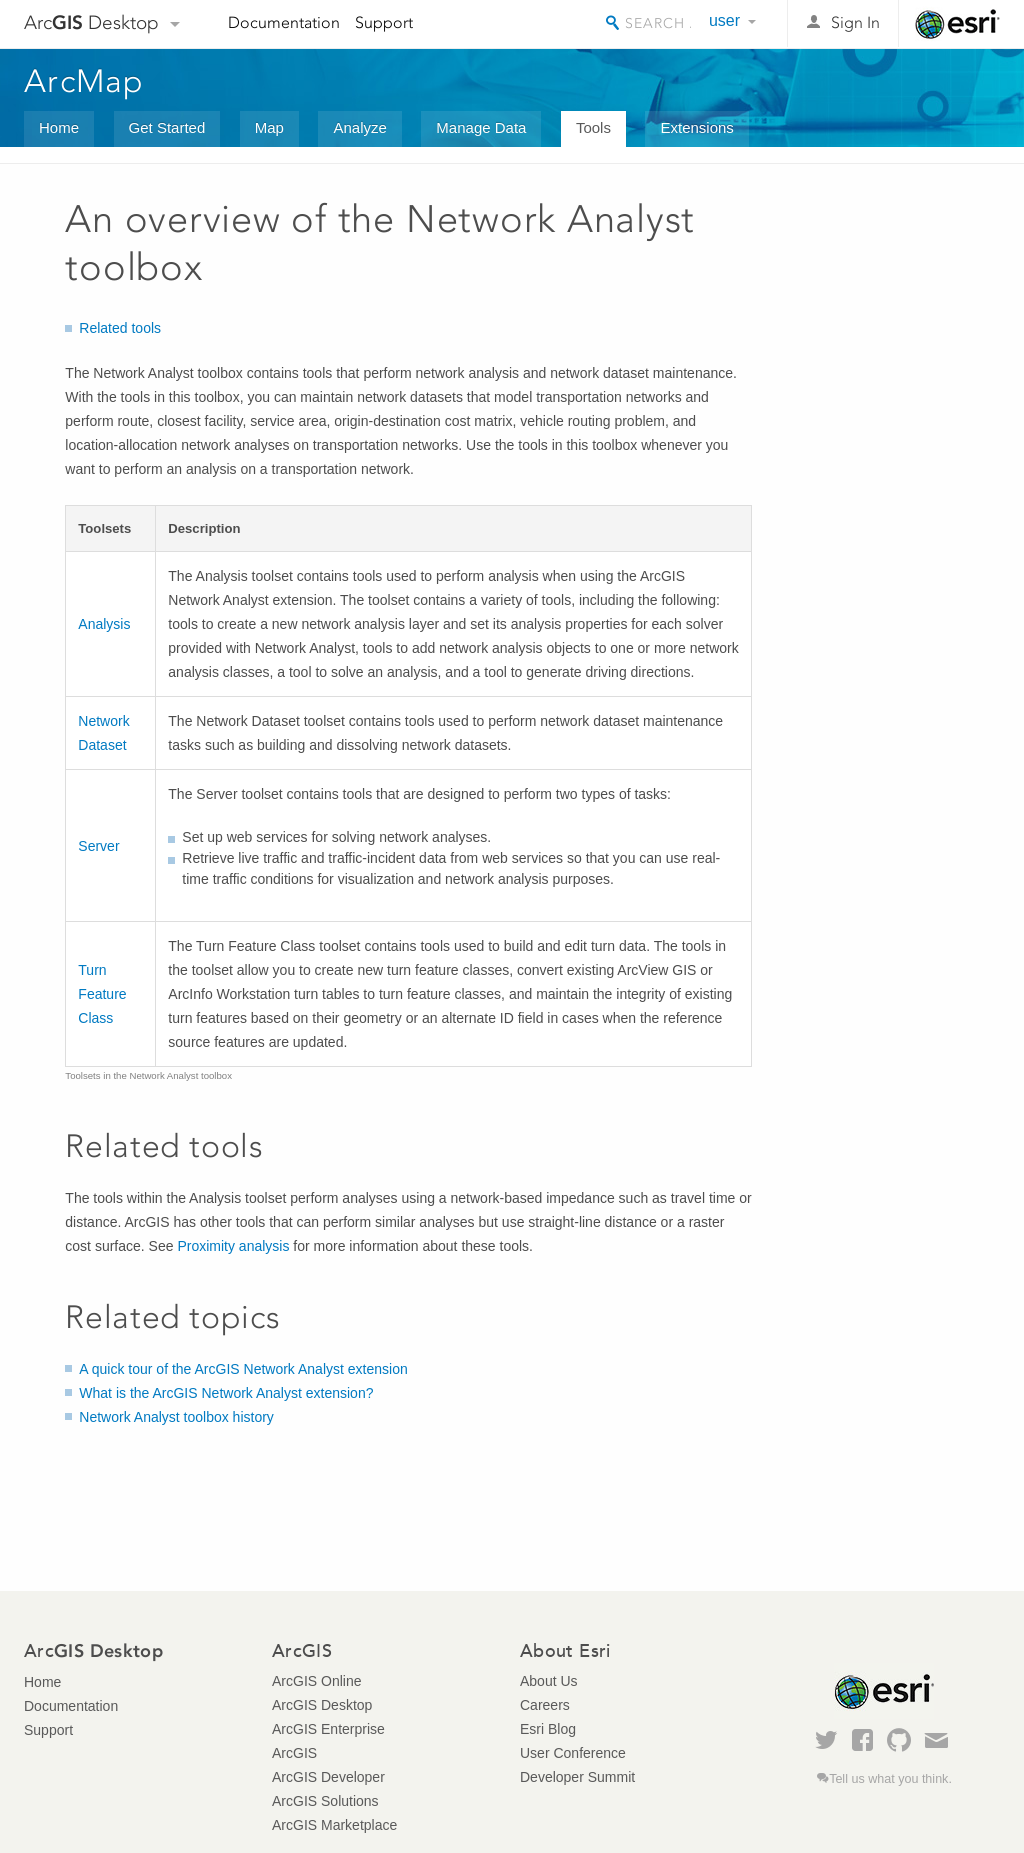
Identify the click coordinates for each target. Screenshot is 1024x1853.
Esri (957, 24)
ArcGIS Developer (328, 1777)
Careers (545, 1705)
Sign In (855, 22)
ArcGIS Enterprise (328, 1729)
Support (384, 22)
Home (59, 127)
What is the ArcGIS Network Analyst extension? (226, 1393)
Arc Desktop (91, 22)
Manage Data (481, 127)
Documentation (284, 22)
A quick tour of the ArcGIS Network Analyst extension (243, 1369)
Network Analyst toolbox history (176, 1417)
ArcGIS (294, 1753)
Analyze (359, 127)
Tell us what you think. (890, 1779)
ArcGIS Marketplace (334, 1825)
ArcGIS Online (316, 1681)
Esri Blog (548, 1729)
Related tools (120, 328)
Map (269, 127)
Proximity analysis (233, 1246)
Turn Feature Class (102, 994)
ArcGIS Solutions (325, 1801)
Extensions (696, 127)
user (724, 20)
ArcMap (84, 81)
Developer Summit (577, 1777)
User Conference (573, 1753)
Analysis (104, 624)
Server (98, 846)
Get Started (167, 127)
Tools (593, 127)
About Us (549, 1681)
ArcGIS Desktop (322, 1705)
